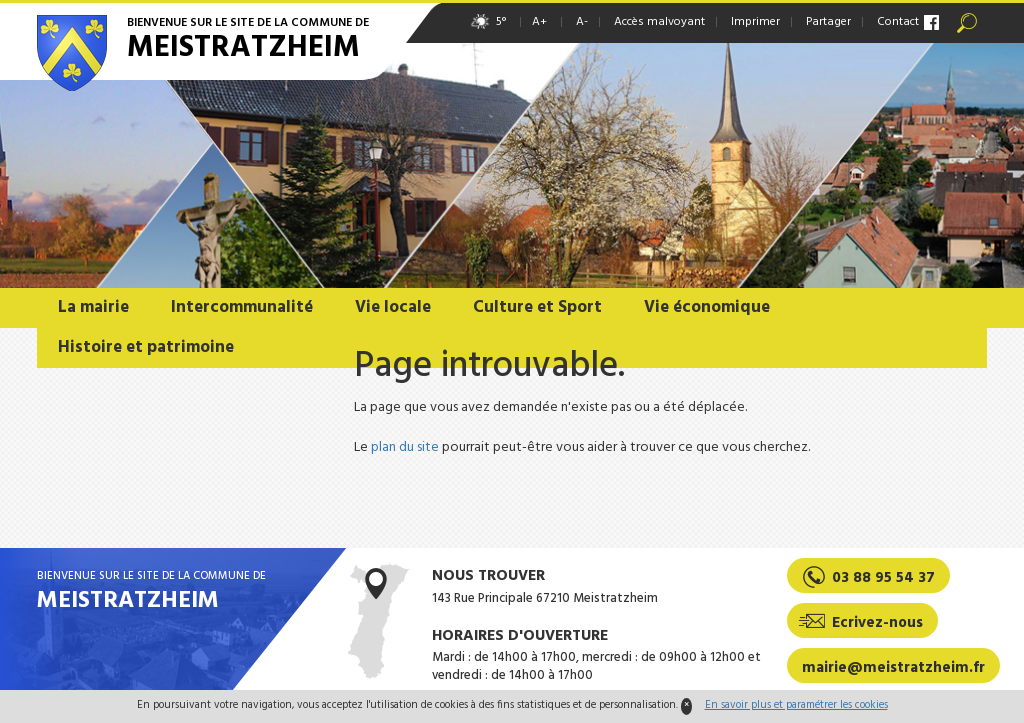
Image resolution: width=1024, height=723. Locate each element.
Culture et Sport (537, 307)
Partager (828, 22)
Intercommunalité (242, 307)
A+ (539, 22)
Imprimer (755, 22)
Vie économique (707, 307)
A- (582, 22)
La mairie (93, 307)
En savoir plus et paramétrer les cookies (796, 705)
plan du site (405, 447)
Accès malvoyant (659, 22)
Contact (898, 22)
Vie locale (393, 307)
